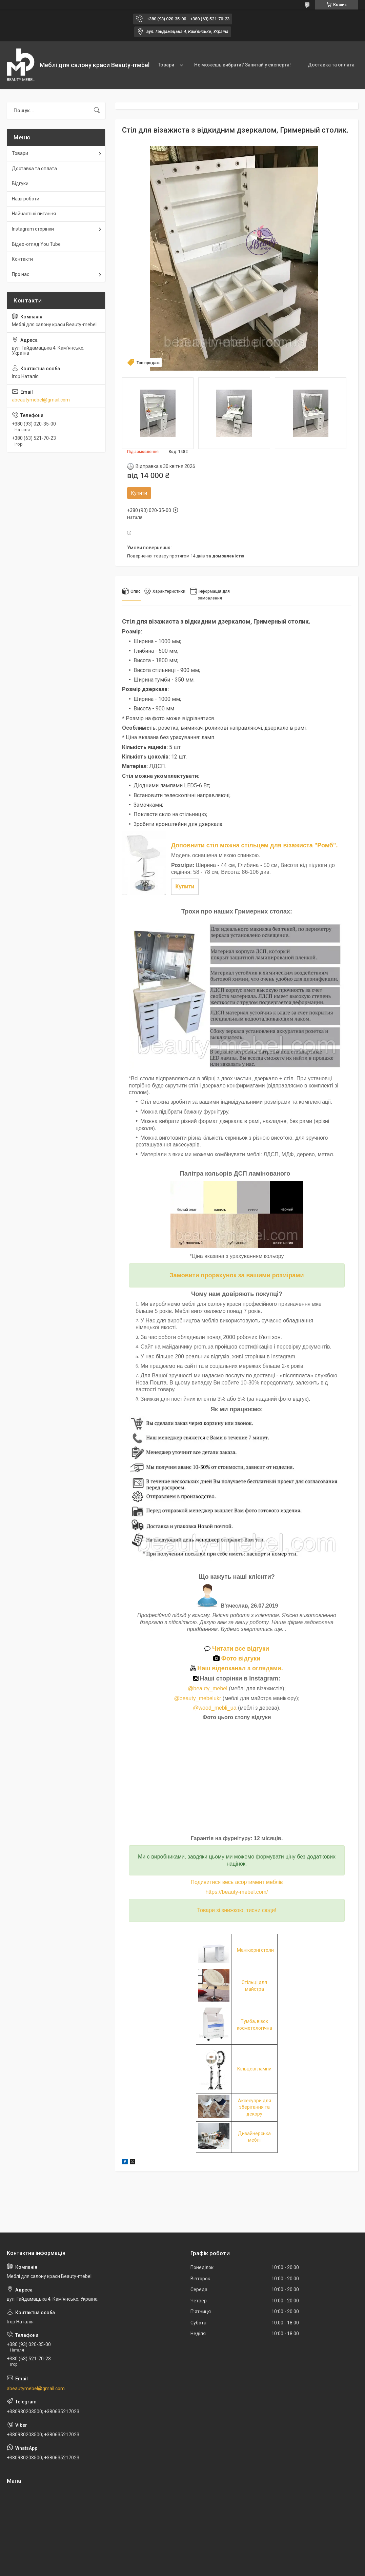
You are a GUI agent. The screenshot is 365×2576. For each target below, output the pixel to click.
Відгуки (20, 183)
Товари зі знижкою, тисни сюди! (237, 1910)
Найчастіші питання (34, 213)
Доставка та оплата (331, 64)
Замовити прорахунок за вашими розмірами (236, 1275)
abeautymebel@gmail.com (41, 399)
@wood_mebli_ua (214, 1708)
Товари (166, 64)
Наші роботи (25, 198)
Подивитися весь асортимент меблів (237, 1882)
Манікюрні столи (255, 1950)
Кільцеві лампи (254, 2068)
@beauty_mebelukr (197, 1698)
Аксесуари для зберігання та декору (254, 2107)
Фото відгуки (237, 1658)
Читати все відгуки (236, 1648)
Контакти (22, 259)
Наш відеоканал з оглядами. (236, 1668)
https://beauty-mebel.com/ (236, 1892)
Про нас (20, 274)
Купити (139, 493)
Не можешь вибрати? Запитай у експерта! (242, 64)
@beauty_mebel (208, 1688)
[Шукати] (97, 110)
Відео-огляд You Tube (36, 244)
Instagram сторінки (33, 229)
